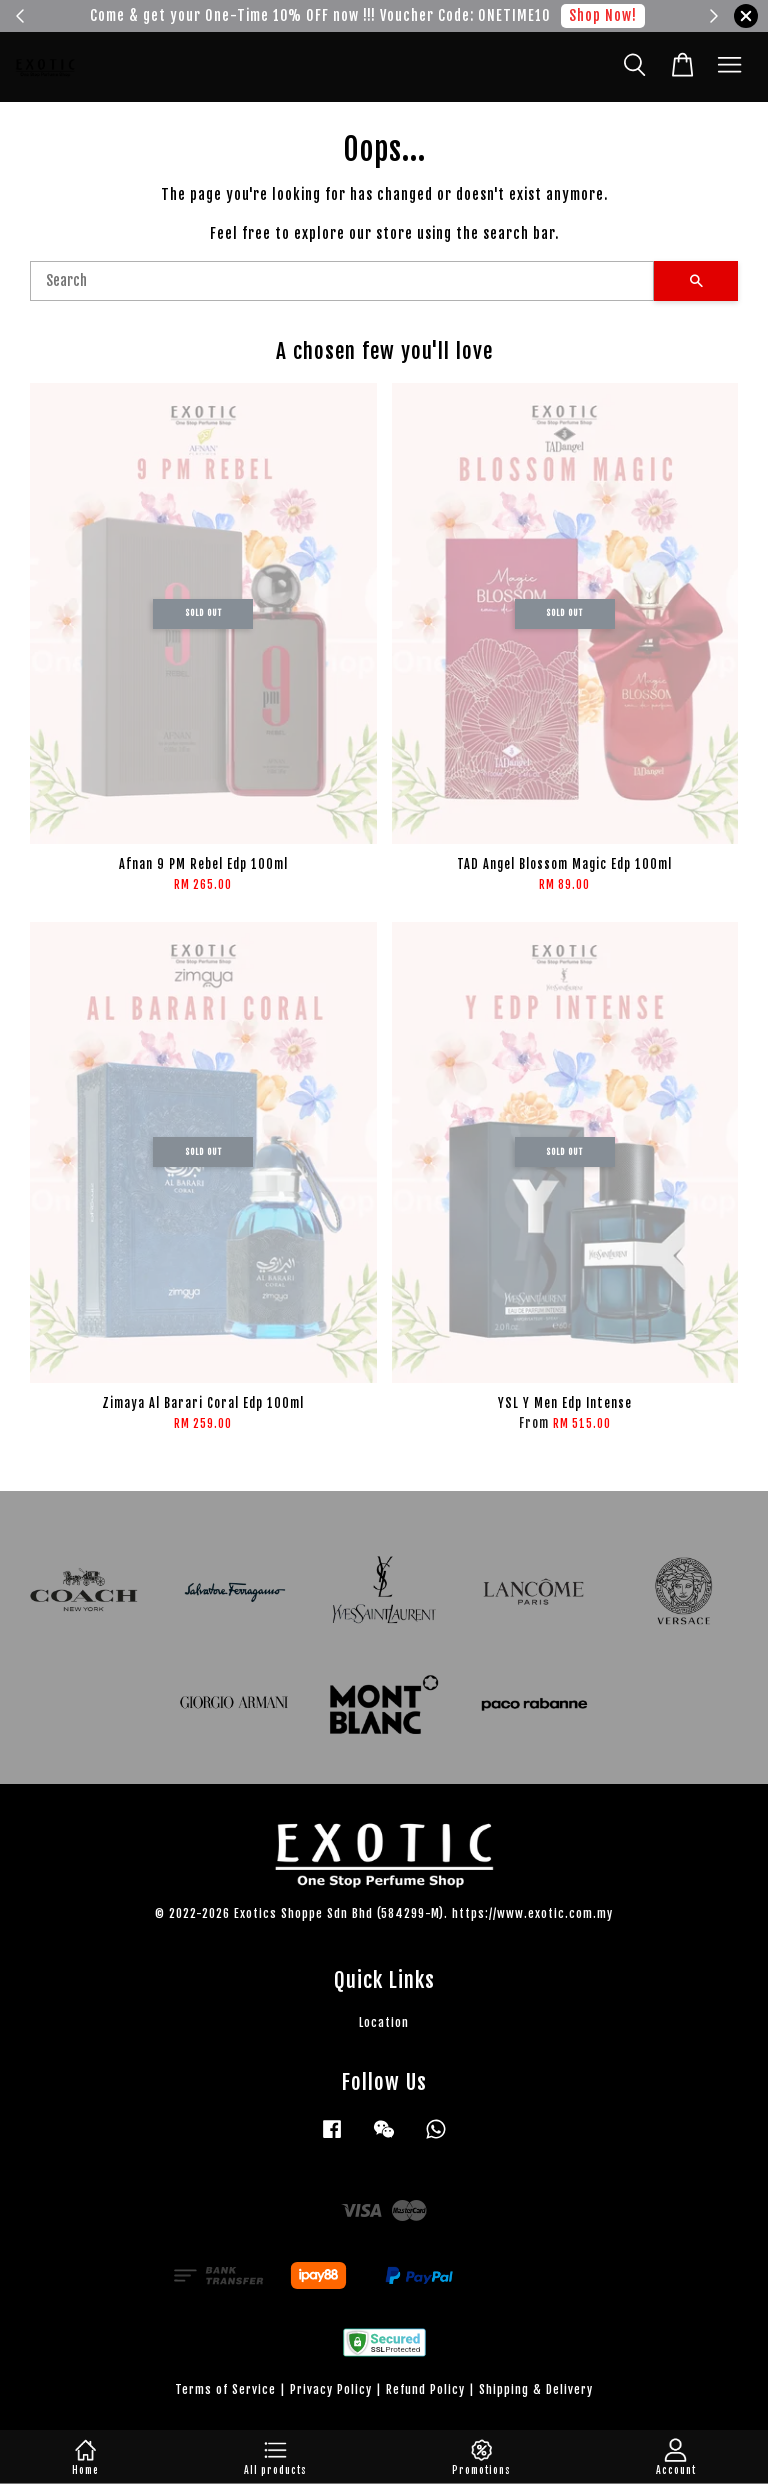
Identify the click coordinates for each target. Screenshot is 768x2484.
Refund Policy (425, 2389)
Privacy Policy (331, 2389)
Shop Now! (603, 15)
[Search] (342, 281)
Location (384, 2022)
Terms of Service (225, 2389)
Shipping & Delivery (536, 2389)
